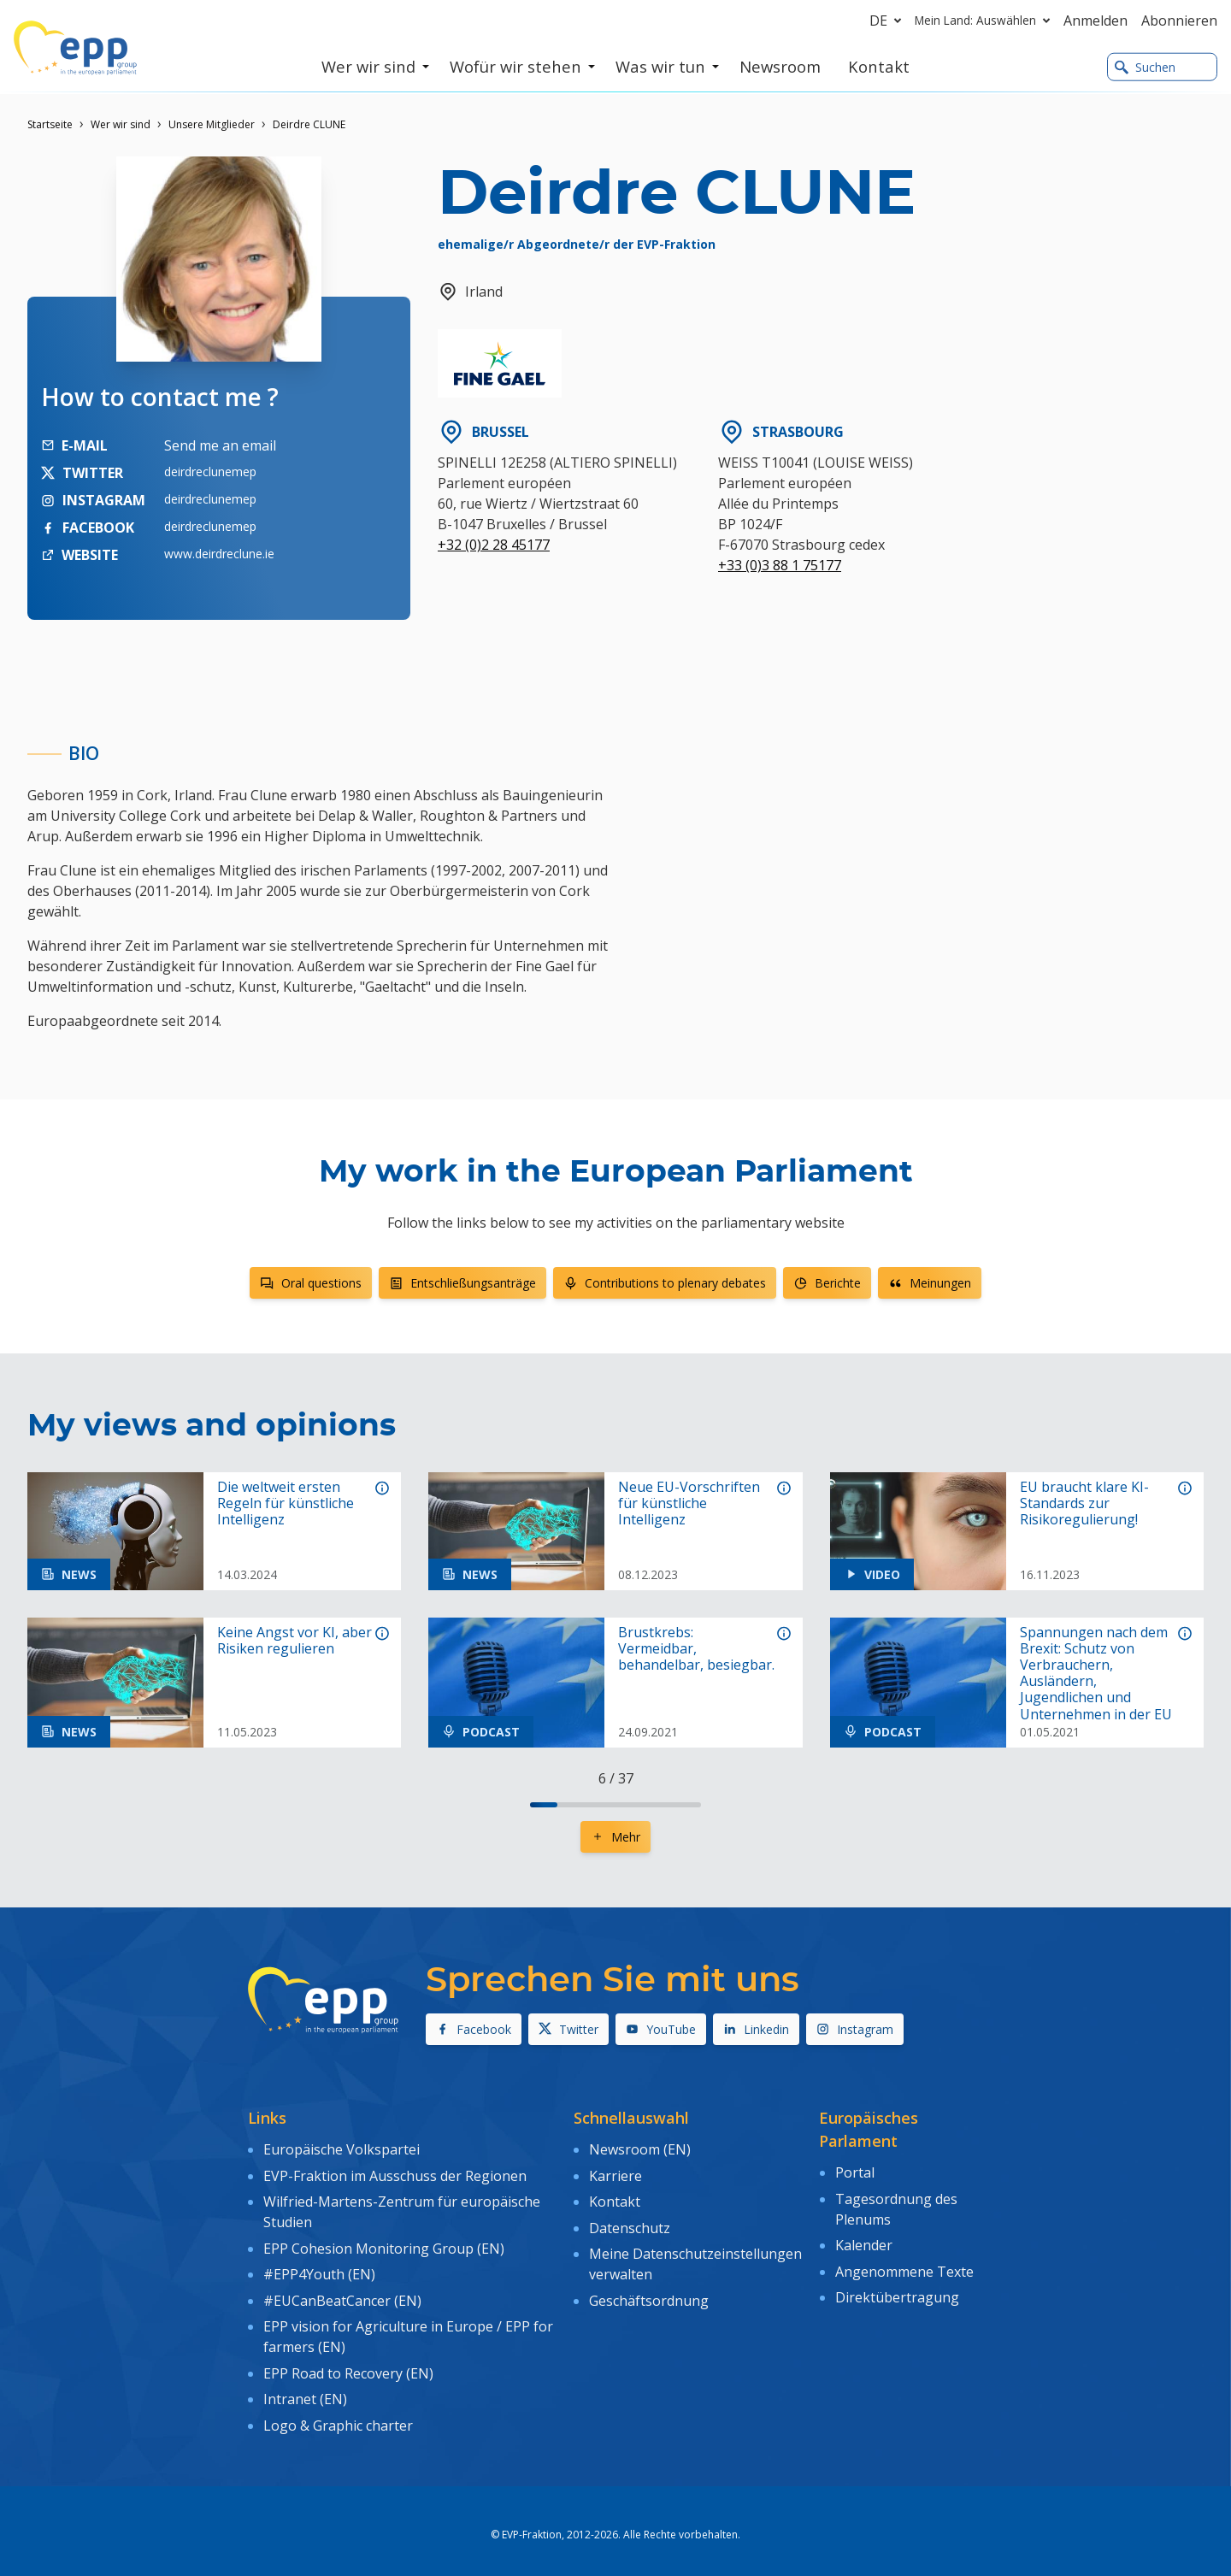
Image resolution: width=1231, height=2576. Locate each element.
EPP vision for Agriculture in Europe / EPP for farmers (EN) (408, 2327)
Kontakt (614, 2198)
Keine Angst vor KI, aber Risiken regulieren (294, 1640)
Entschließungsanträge (462, 1283)
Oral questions (311, 1283)
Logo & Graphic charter (338, 2411)
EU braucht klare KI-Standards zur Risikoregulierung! (1084, 1504)
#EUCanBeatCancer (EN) (342, 2292)
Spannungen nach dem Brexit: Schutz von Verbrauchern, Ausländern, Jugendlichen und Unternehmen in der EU (1096, 1673)
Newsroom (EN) (640, 2148)
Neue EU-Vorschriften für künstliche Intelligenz (689, 1504)
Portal (855, 2171)
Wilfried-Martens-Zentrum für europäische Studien (401, 2208)
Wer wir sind (120, 124)
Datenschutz (629, 2222)
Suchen (1145, 67)
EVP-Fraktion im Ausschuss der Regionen (395, 2173)
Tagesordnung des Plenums (896, 2206)
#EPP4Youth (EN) (319, 2267)
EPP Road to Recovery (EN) (348, 2362)
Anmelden (1095, 20)
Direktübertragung (897, 2290)
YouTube (661, 2029)
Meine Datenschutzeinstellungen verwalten (695, 2257)
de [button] (888, 20)
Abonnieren (1179, 20)
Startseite (50, 124)
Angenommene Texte (904, 2266)
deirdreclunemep (210, 471)
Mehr (615, 1837)
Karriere (615, 2173)
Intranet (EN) (305, 2387)
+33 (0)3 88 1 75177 (779, 565)
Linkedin (756, 2029)
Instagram (854, 2029)
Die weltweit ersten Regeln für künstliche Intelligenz (285, 1504)
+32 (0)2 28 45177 (494, 544)
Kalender (863, 2241)
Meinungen (929, 1283)
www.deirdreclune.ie (219, 553)
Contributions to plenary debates (664, 1283)
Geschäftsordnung (649, 2292)
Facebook (473, 2029)
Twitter (568, 2029)
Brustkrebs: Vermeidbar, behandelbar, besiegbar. (696, 1649)
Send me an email (220, 445)
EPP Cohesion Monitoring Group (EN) (383, 2243)
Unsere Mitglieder (211, 124)
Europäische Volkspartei (341, 2148)
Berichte (827, 1283)
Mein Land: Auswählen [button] (986, 20)
